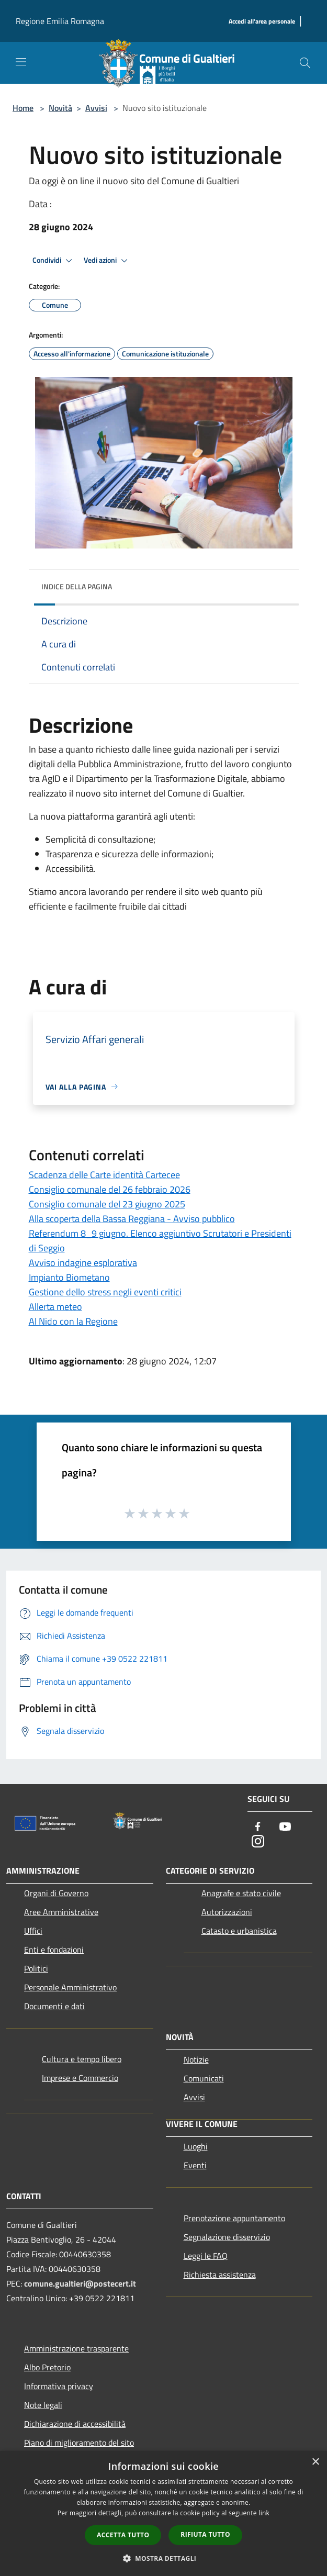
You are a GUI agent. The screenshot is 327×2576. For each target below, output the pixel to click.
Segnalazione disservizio (227, 2237)
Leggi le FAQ (206, 2255)
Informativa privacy (58, 2386)
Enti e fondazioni (54, 1949)
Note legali (43, 2405)
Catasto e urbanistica (239, 1930)
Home (23, 108)
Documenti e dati (54, 2006)
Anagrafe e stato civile (241, 1893)
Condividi (53, 260)
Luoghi (196, 2146)
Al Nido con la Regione (73, 1321)
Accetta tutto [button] (123, 2534)
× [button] (315, 2462)
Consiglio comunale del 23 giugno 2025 (107, 1204)
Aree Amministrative (61, 1912)
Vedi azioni (107, 260)
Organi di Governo (56, 1893)
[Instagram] (257, 1842)
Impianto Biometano (69, 1277)
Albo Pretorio (47, 2367)
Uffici (33, 1930)
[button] (164, 2558)
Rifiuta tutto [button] (205, 2534)
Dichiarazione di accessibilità (75, 2423)
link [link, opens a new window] (263, 2512)
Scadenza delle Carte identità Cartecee (104, 1175)
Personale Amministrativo (70, 1987)
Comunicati (204, 2078)
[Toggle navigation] (21, 61)
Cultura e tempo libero (81, 2059)
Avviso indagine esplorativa (83, 1263)
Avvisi (96, 108)
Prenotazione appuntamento (234, 2218)
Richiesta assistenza (220, 2274)
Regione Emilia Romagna (60, 21)
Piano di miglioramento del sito (79, 2442)
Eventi (195, 2165)
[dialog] (163, 2513)
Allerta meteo (55, 1307)
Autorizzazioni (226, 1912)
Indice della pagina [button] (76, 586)
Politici (36, 1968)
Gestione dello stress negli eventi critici (105, 1292)
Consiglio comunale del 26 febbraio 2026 (109, 1189)
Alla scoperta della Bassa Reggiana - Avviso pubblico (132, 1219)
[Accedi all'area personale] (262, 22)
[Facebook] (257, 1827)
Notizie (196, 2059)
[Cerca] (305, 63)
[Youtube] (285, 1827)
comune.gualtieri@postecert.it (80, 2283)
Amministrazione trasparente (76, 2348)
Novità (60, 108)
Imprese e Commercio (80, 2077)
